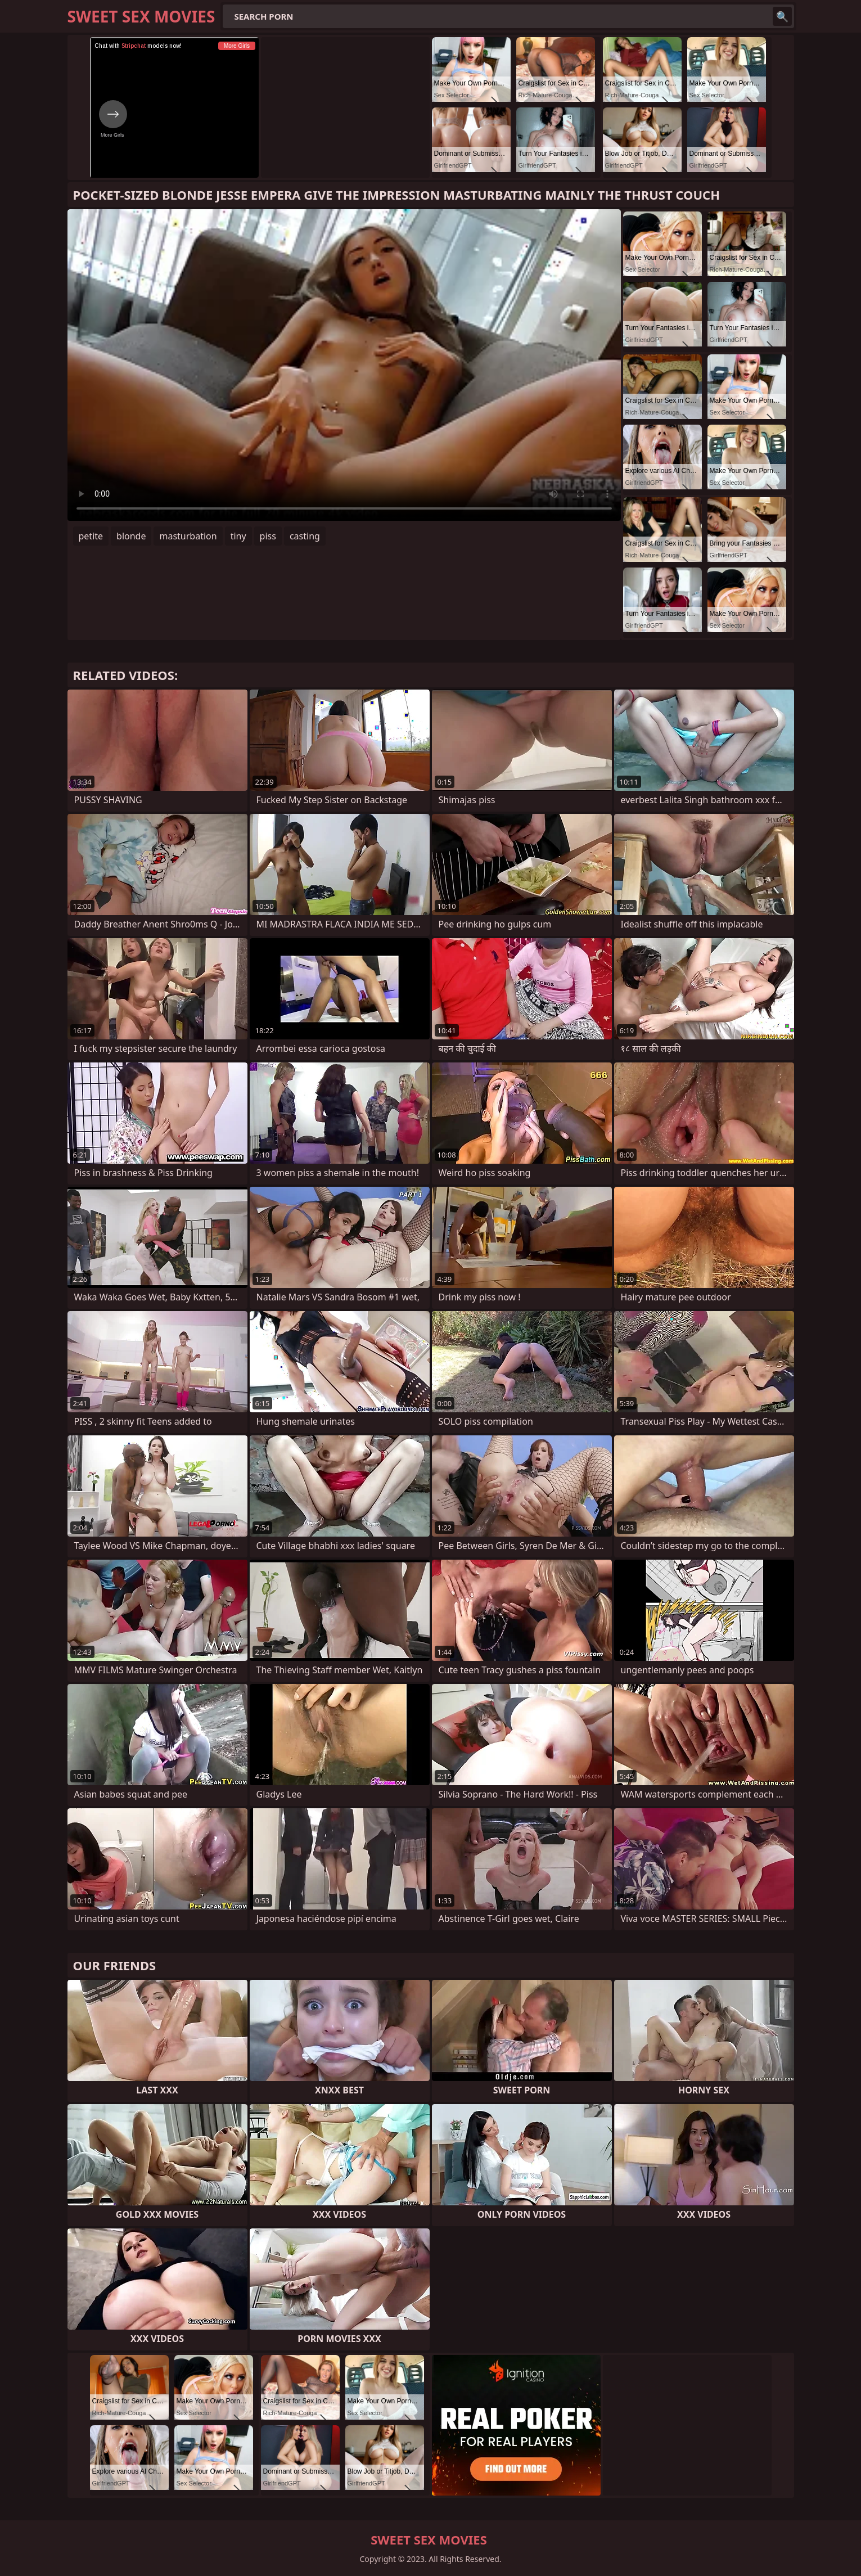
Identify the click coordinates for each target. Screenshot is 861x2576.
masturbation (188, 536)
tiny (238, 536)
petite (91, 536)
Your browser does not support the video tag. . (344, 365)
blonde (131, 536)
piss (268, 536)
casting (305, 536)
